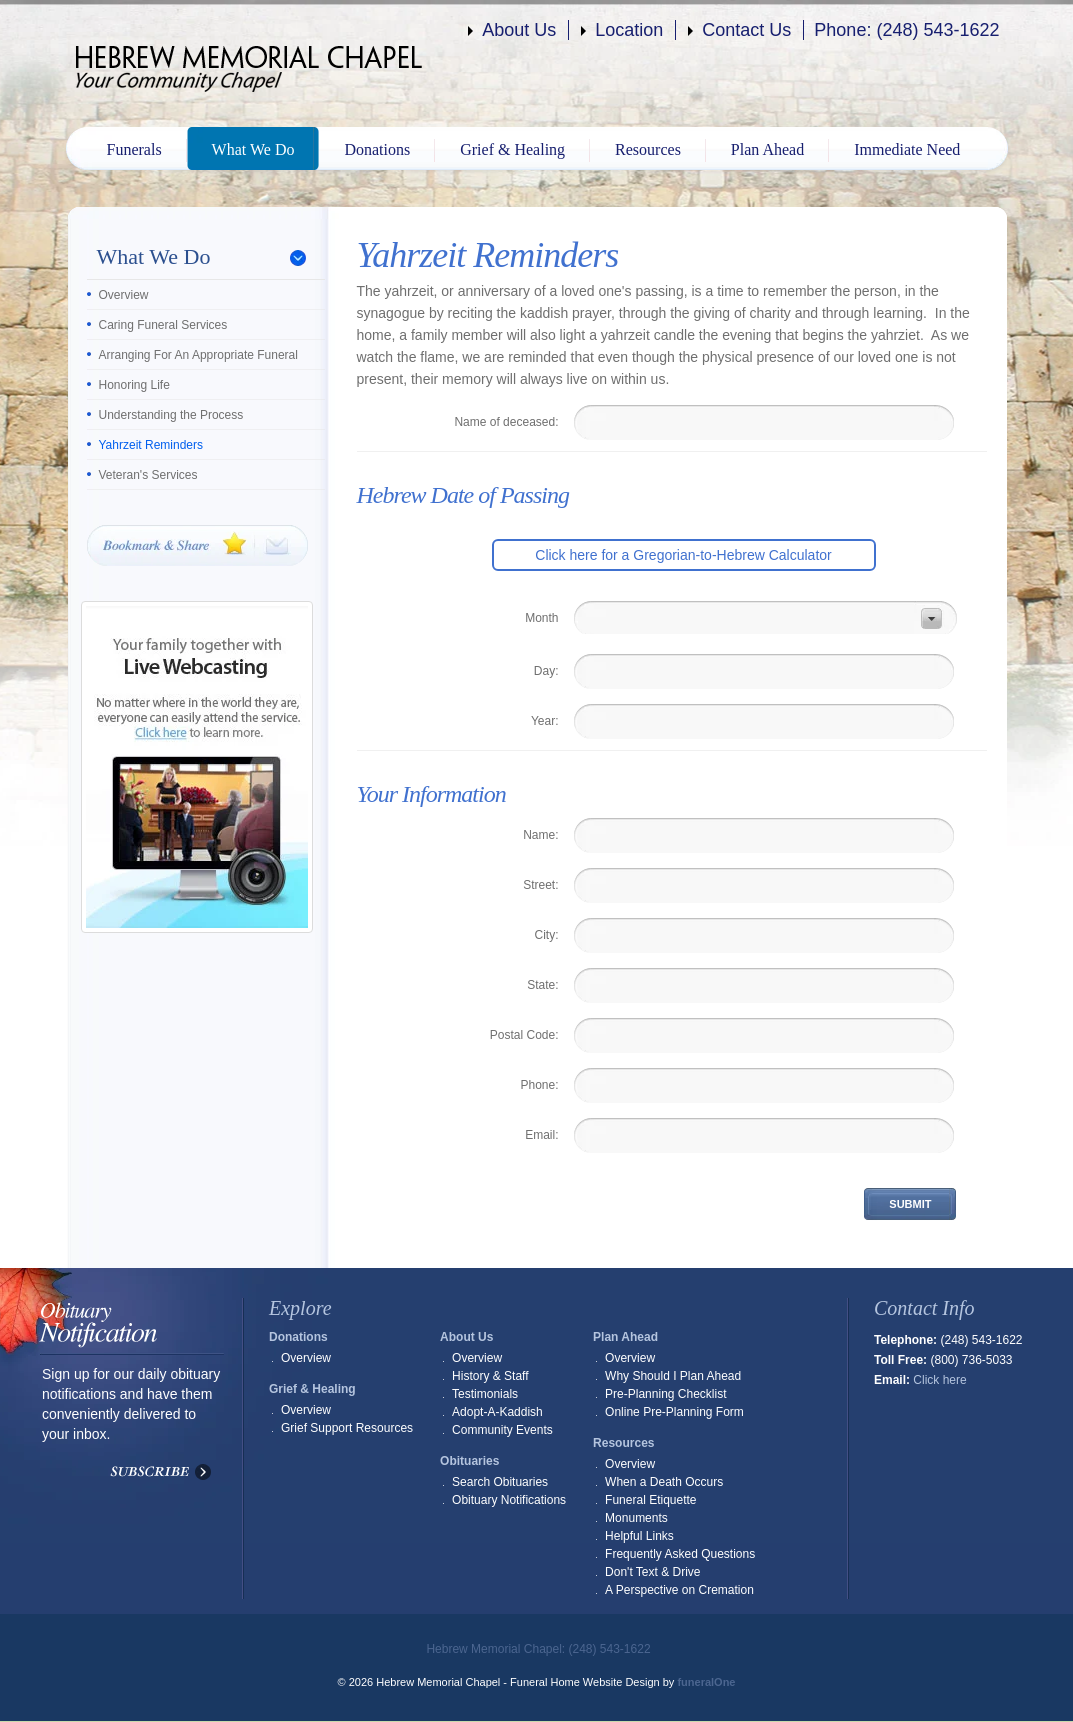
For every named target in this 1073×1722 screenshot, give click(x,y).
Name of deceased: (506, 422)
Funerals (134, 149)
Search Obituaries (500, 1482)
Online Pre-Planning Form (674, 1412)
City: (547, 935)
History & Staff (490, 1376)
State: (542, 985)
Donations (377, 149)
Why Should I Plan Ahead (673, 1376)
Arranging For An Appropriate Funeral (198, 355)
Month (541, 618)
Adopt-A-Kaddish (497, 1412)
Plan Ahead (767, 149)
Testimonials (485, 1394)
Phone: (539, 1085)
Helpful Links (639, 1536)
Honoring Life (134, 385)
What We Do (253, 149)
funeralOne (706, 1682)
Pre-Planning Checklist (665, 1394)
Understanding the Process (171, 415)
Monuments (636, 1518)
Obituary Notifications (509, 1500)
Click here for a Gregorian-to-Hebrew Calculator (683, 555)
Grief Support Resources (347, 1428)
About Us (519, 30)
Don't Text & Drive (652, 1572)
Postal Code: (524, 1035)
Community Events (502, 1430)
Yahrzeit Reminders (151, 445)
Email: (541, 1135)
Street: (540, 885)
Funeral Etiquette (650, 1500)
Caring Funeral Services (163, 325)
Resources (648, 149)
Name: (540, 835)
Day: (546, 671)
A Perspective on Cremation (679, 1590)
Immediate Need (907, 149)
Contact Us (746, 30)
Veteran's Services (148, 475)
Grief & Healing (512, 149)
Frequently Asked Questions (680, 1554)
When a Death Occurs (664, 1482)
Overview (124, 295)
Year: (545, 721)
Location (629, 30)
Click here (939, 1380)
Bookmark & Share (197, 545)
